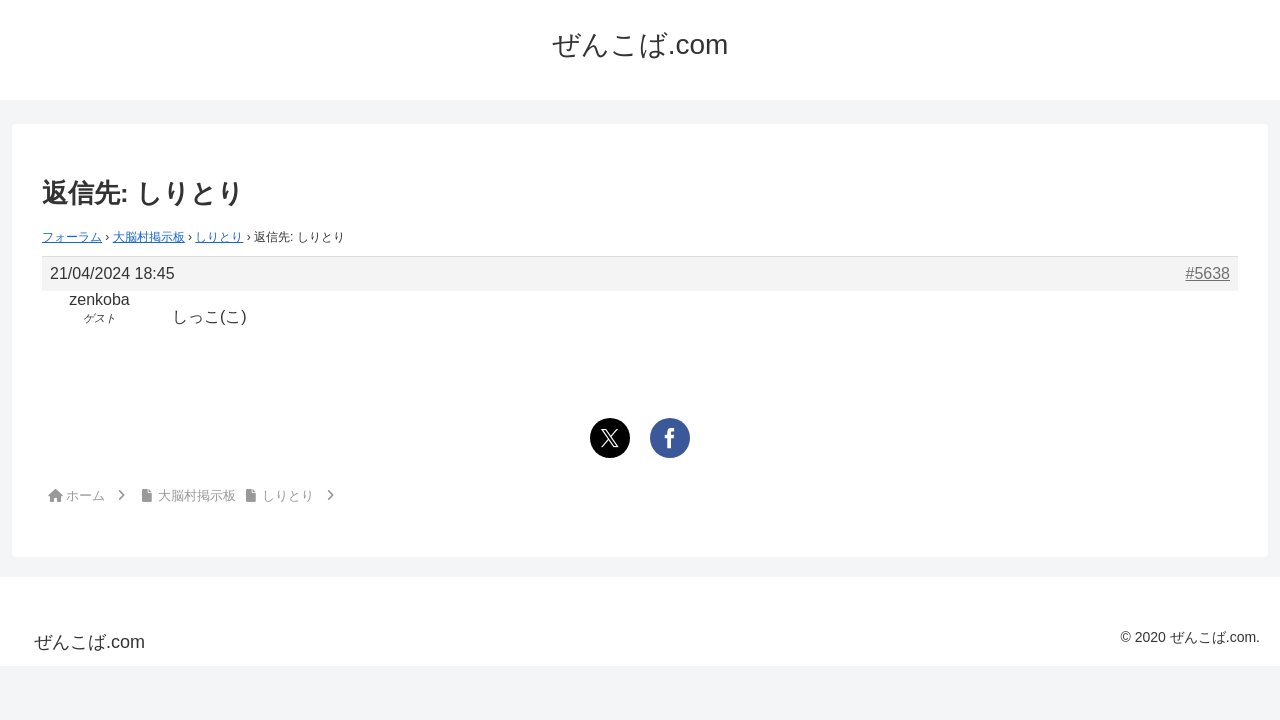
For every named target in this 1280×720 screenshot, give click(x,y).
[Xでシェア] (610, 438)
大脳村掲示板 (149, 237)
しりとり (219, 237)
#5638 (1208, 273)
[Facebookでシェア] (670, 438)
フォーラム (72, 237)
